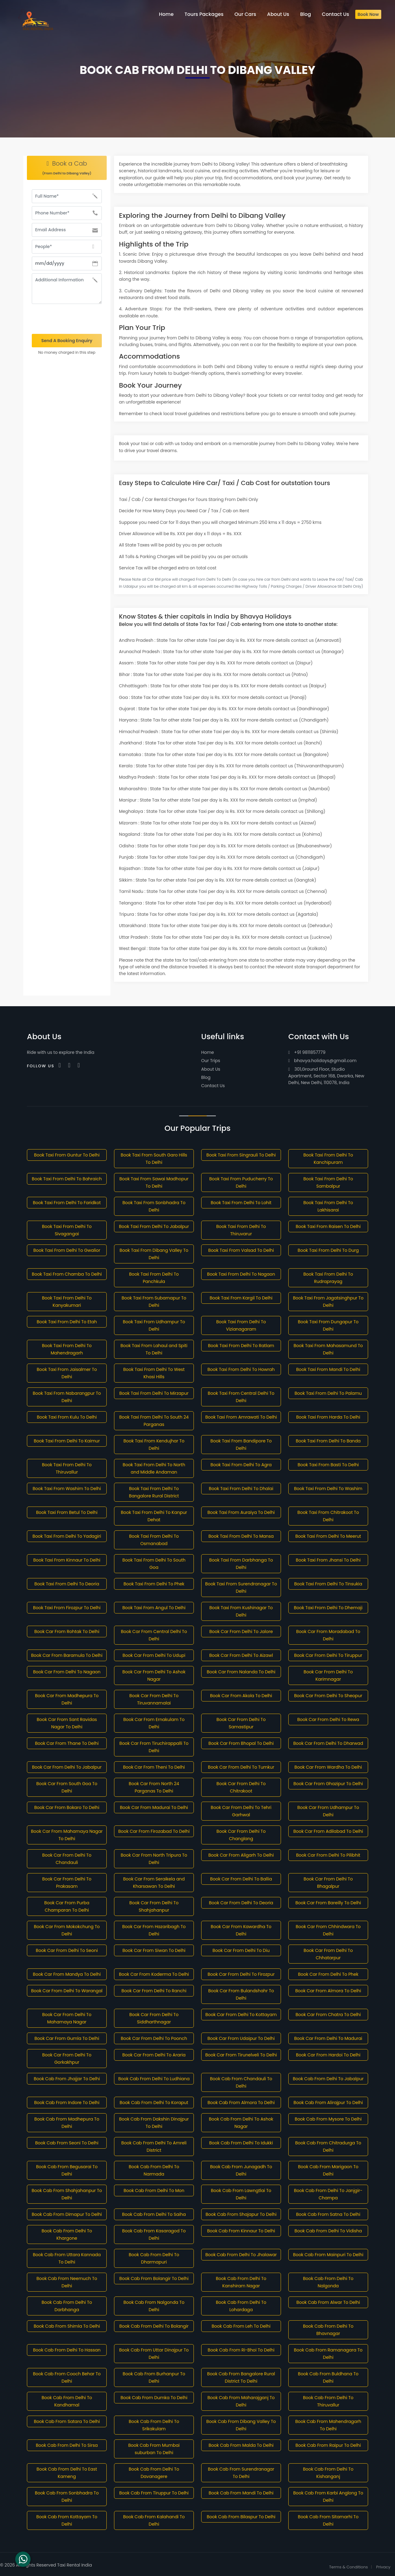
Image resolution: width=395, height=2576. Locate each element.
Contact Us (213, 1086)
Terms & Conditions (348, 2567)
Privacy (383, 2567)
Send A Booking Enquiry (66, 341)
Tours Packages (204, 14)
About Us (210, 1069)
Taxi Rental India (74, 2565)
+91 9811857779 (306, 1052)
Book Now (368, 14)
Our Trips (210, 1061)
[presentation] (66, 319)
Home (207, 1052)
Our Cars (245, 14)
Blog (205, 1077)
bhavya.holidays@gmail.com (322, 1061)
